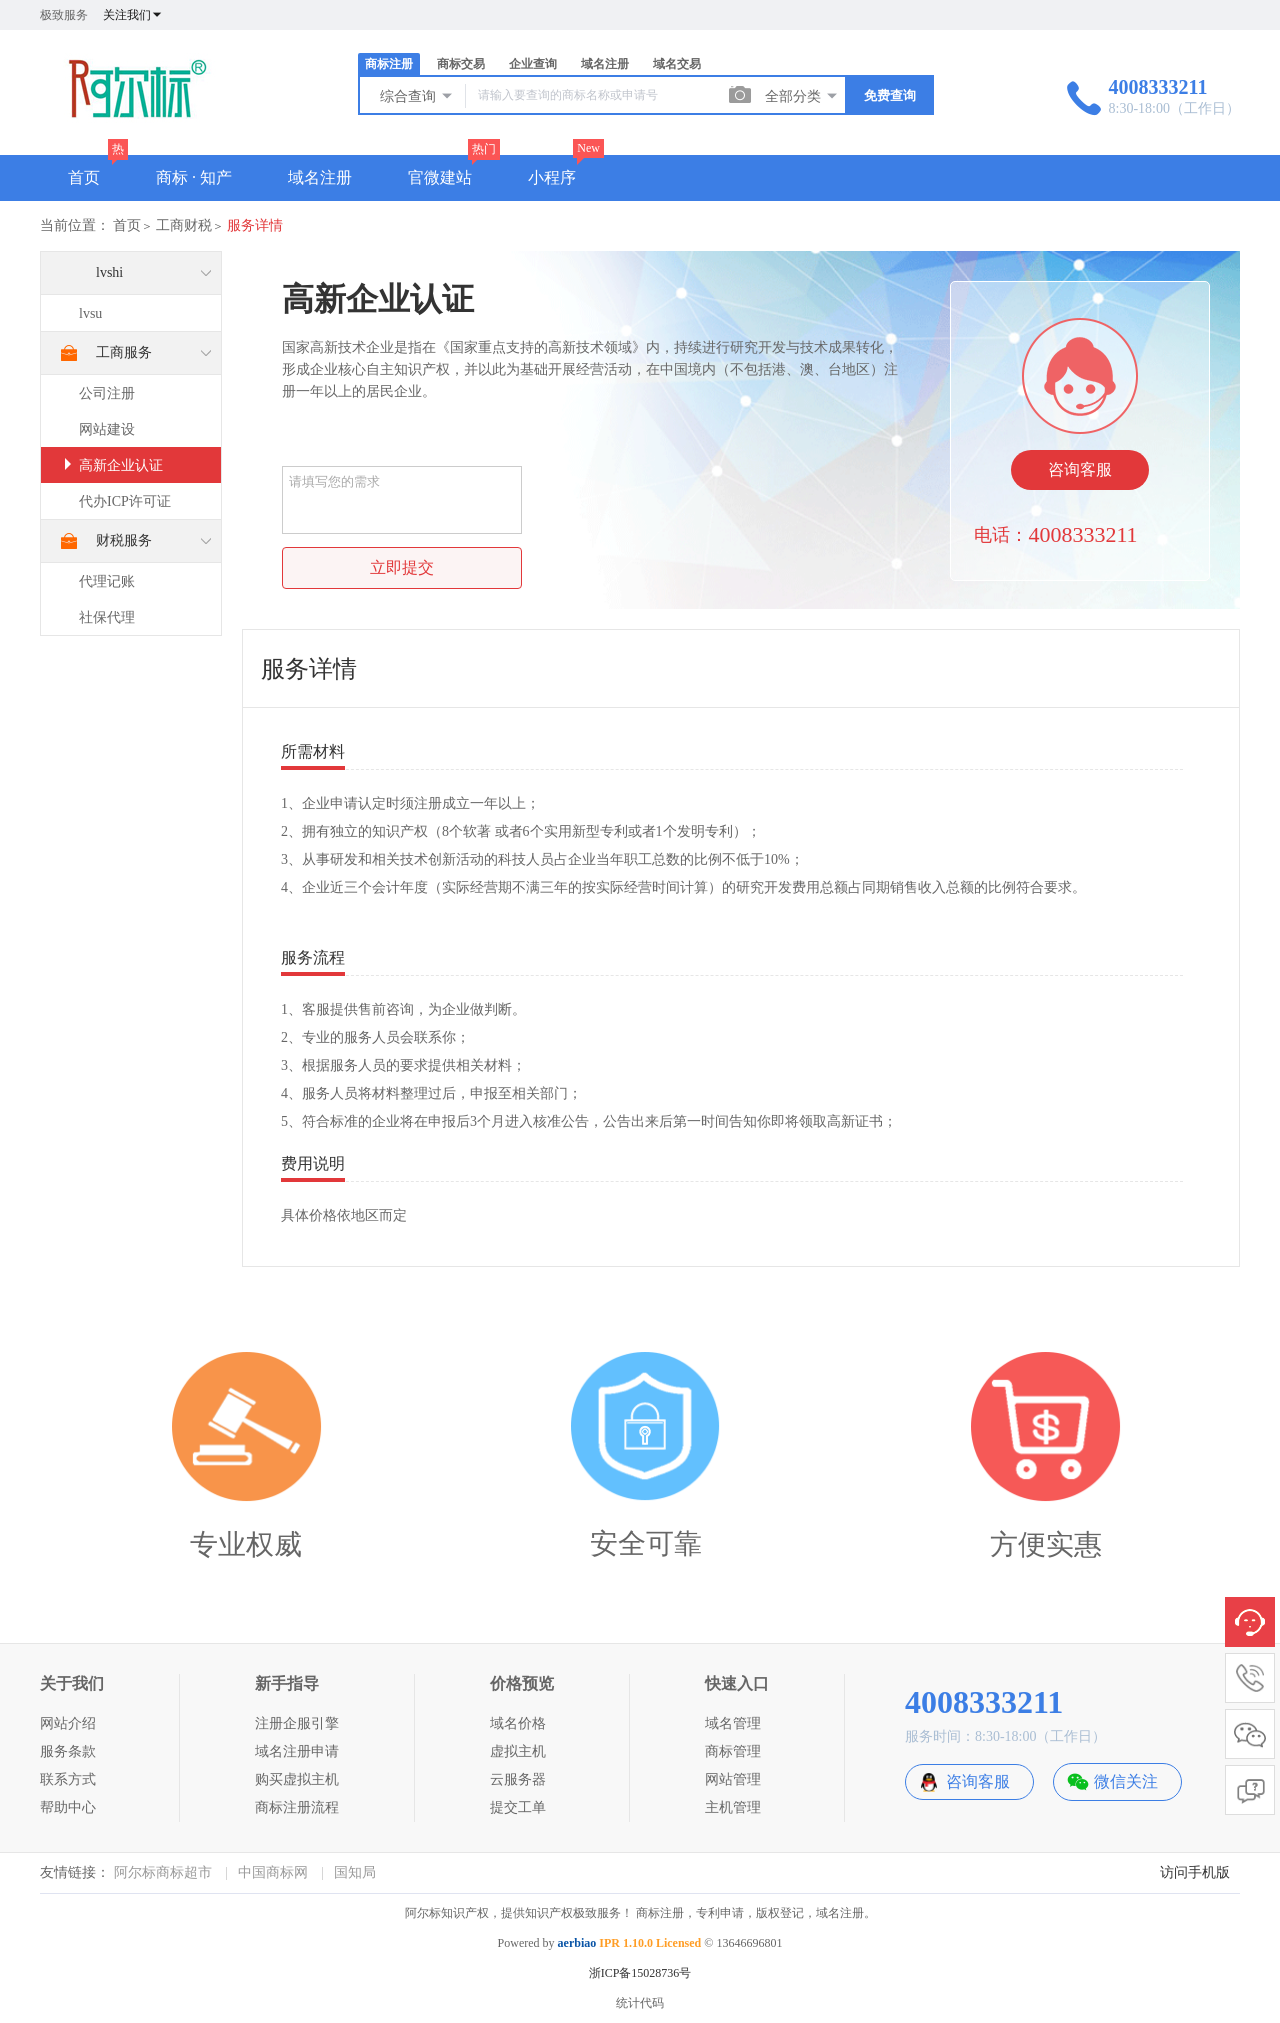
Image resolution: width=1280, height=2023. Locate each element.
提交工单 (518, 1807)
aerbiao (577, 1943)
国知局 (355, 1872)
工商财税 (184, 225)
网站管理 (733, 1779)
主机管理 (733, 1807)
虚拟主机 (518, 1751)
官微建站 (440, 177)
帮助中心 (68, 1807)
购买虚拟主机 (297, 1779)
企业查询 (533, 64)
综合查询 (417, 96)
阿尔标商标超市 (163, 1872)
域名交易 (677, 64)
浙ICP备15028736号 (640, 1973)
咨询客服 (1080, 469)
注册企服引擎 (297, 1723)
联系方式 (68, 1779)
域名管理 (733, 1723)
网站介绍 (68, 1723)
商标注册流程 (297, 1807)
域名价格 (518, 1723)
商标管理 (733, 1751)
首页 (84, 177)
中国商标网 (273, 1872)
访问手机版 (1195, 1872)
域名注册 (605, 64)
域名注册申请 (297, 1751)
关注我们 (133, 15)
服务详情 (255, 225)
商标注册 (389, 64)
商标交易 (461, 64)
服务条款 (68, 1751)
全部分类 (802, 96)
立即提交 (402, 567)
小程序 (552, 177)
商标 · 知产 (194, 177)
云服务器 (518, 1779)
